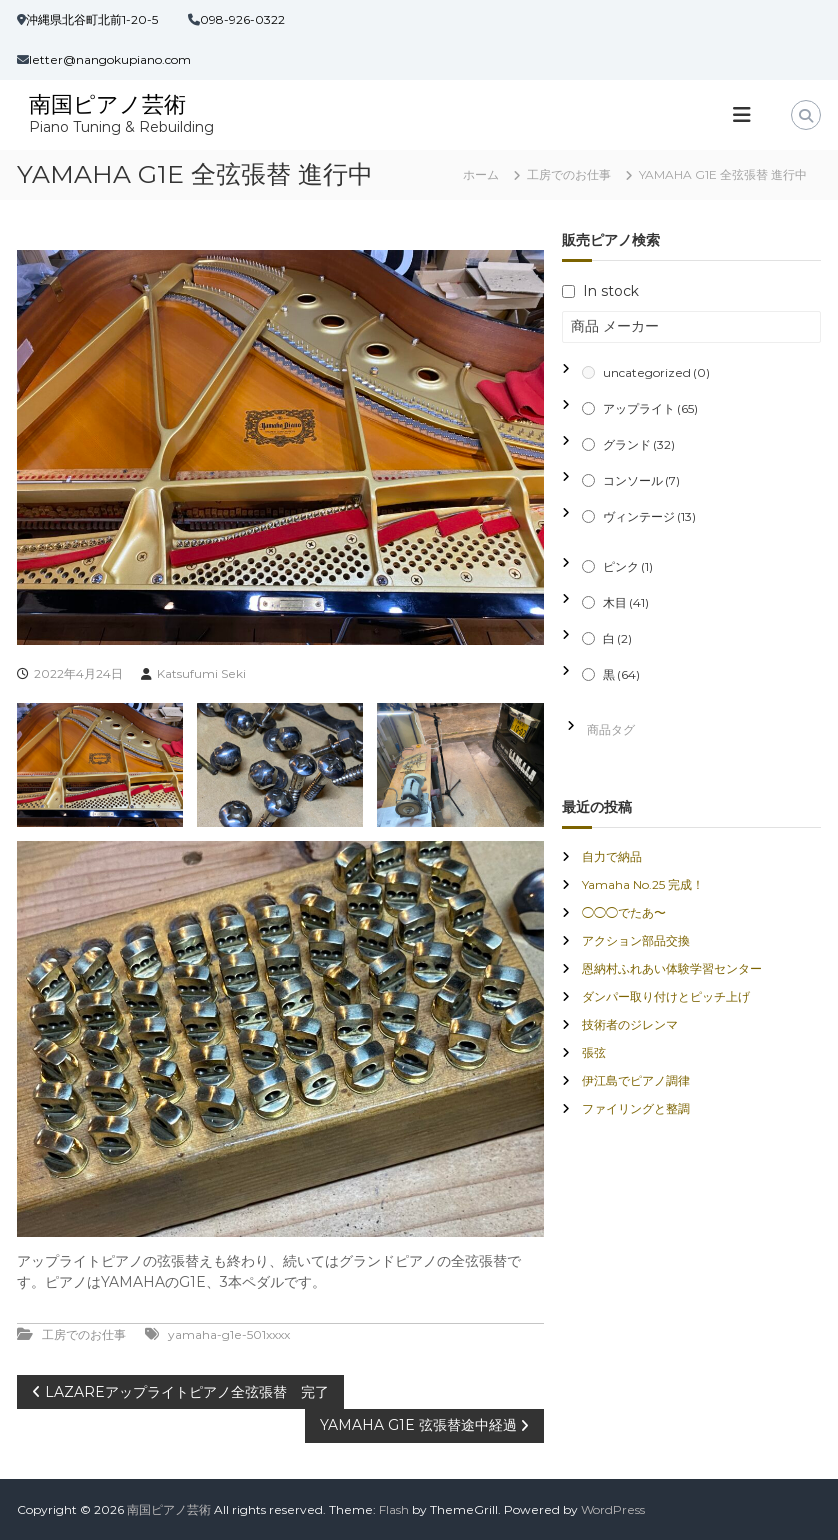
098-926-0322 (242, 19)
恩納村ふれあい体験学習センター (672, 968)
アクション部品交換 (636, 940)
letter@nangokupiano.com (110, 59)
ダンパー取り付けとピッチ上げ (666, 996)
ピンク (628, 566)
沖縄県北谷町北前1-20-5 (92, 19)
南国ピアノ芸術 (107, 104)
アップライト (650, 408)
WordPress (613, 1509)
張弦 (594, 1052)
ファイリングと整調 (636, 1108)
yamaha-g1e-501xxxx (229, 1334)
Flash (394, 1509)
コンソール (641, 480)
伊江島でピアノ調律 (636, 1080)
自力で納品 (612, 856)
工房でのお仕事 (569, 174)
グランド (639, 444)
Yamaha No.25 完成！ (643, 884)
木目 (626, 602)
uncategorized (656, 372)
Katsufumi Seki (201, 673)
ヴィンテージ (649, 516)
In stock (611, 291)
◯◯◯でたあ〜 (624, 912)
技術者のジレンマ (630, 1024)
